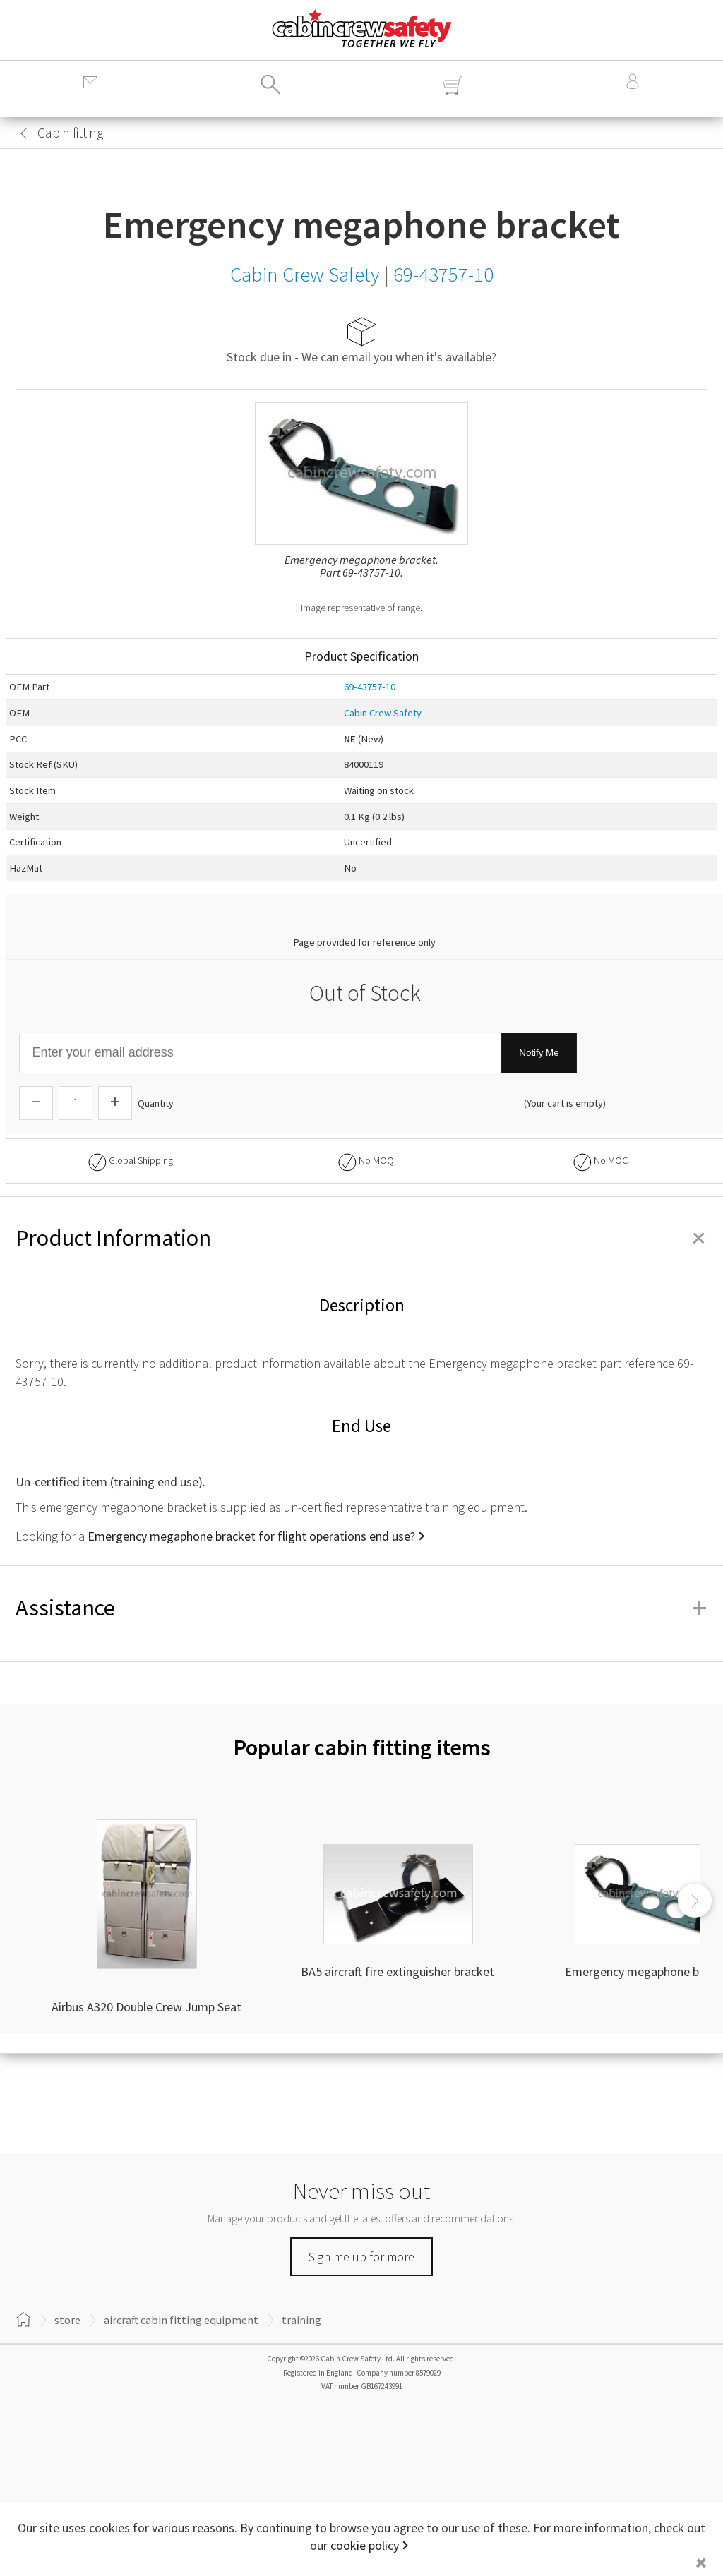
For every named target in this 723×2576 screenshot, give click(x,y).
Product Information (361, 1238)
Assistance (361, 1607)
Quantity (156, 1103)
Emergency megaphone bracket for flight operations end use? (251, 1536)
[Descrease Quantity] (36, 1103)
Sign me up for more (361, 2257)
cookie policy (364, 2545)
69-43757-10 (369, 686)
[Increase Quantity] (115, 1103)
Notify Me (538, 1052)
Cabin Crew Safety (383, 712)
